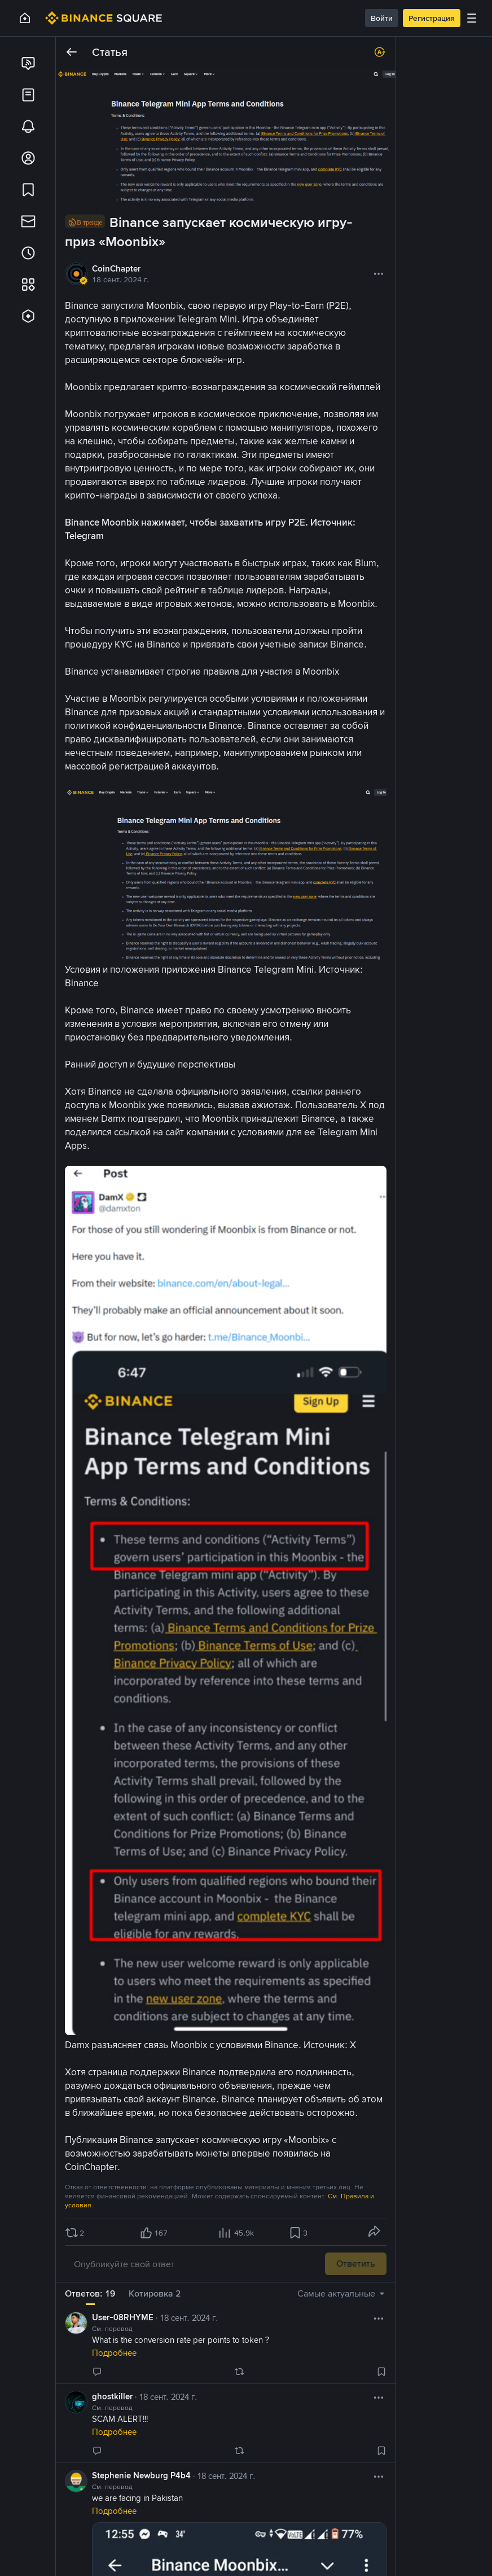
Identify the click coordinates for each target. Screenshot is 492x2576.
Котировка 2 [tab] (155, 2293)
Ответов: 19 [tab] (90, 2293)
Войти (382, 18)
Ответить (355, 2263)
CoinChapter (116, 268)
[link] (28, 63)
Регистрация (431, 18)
